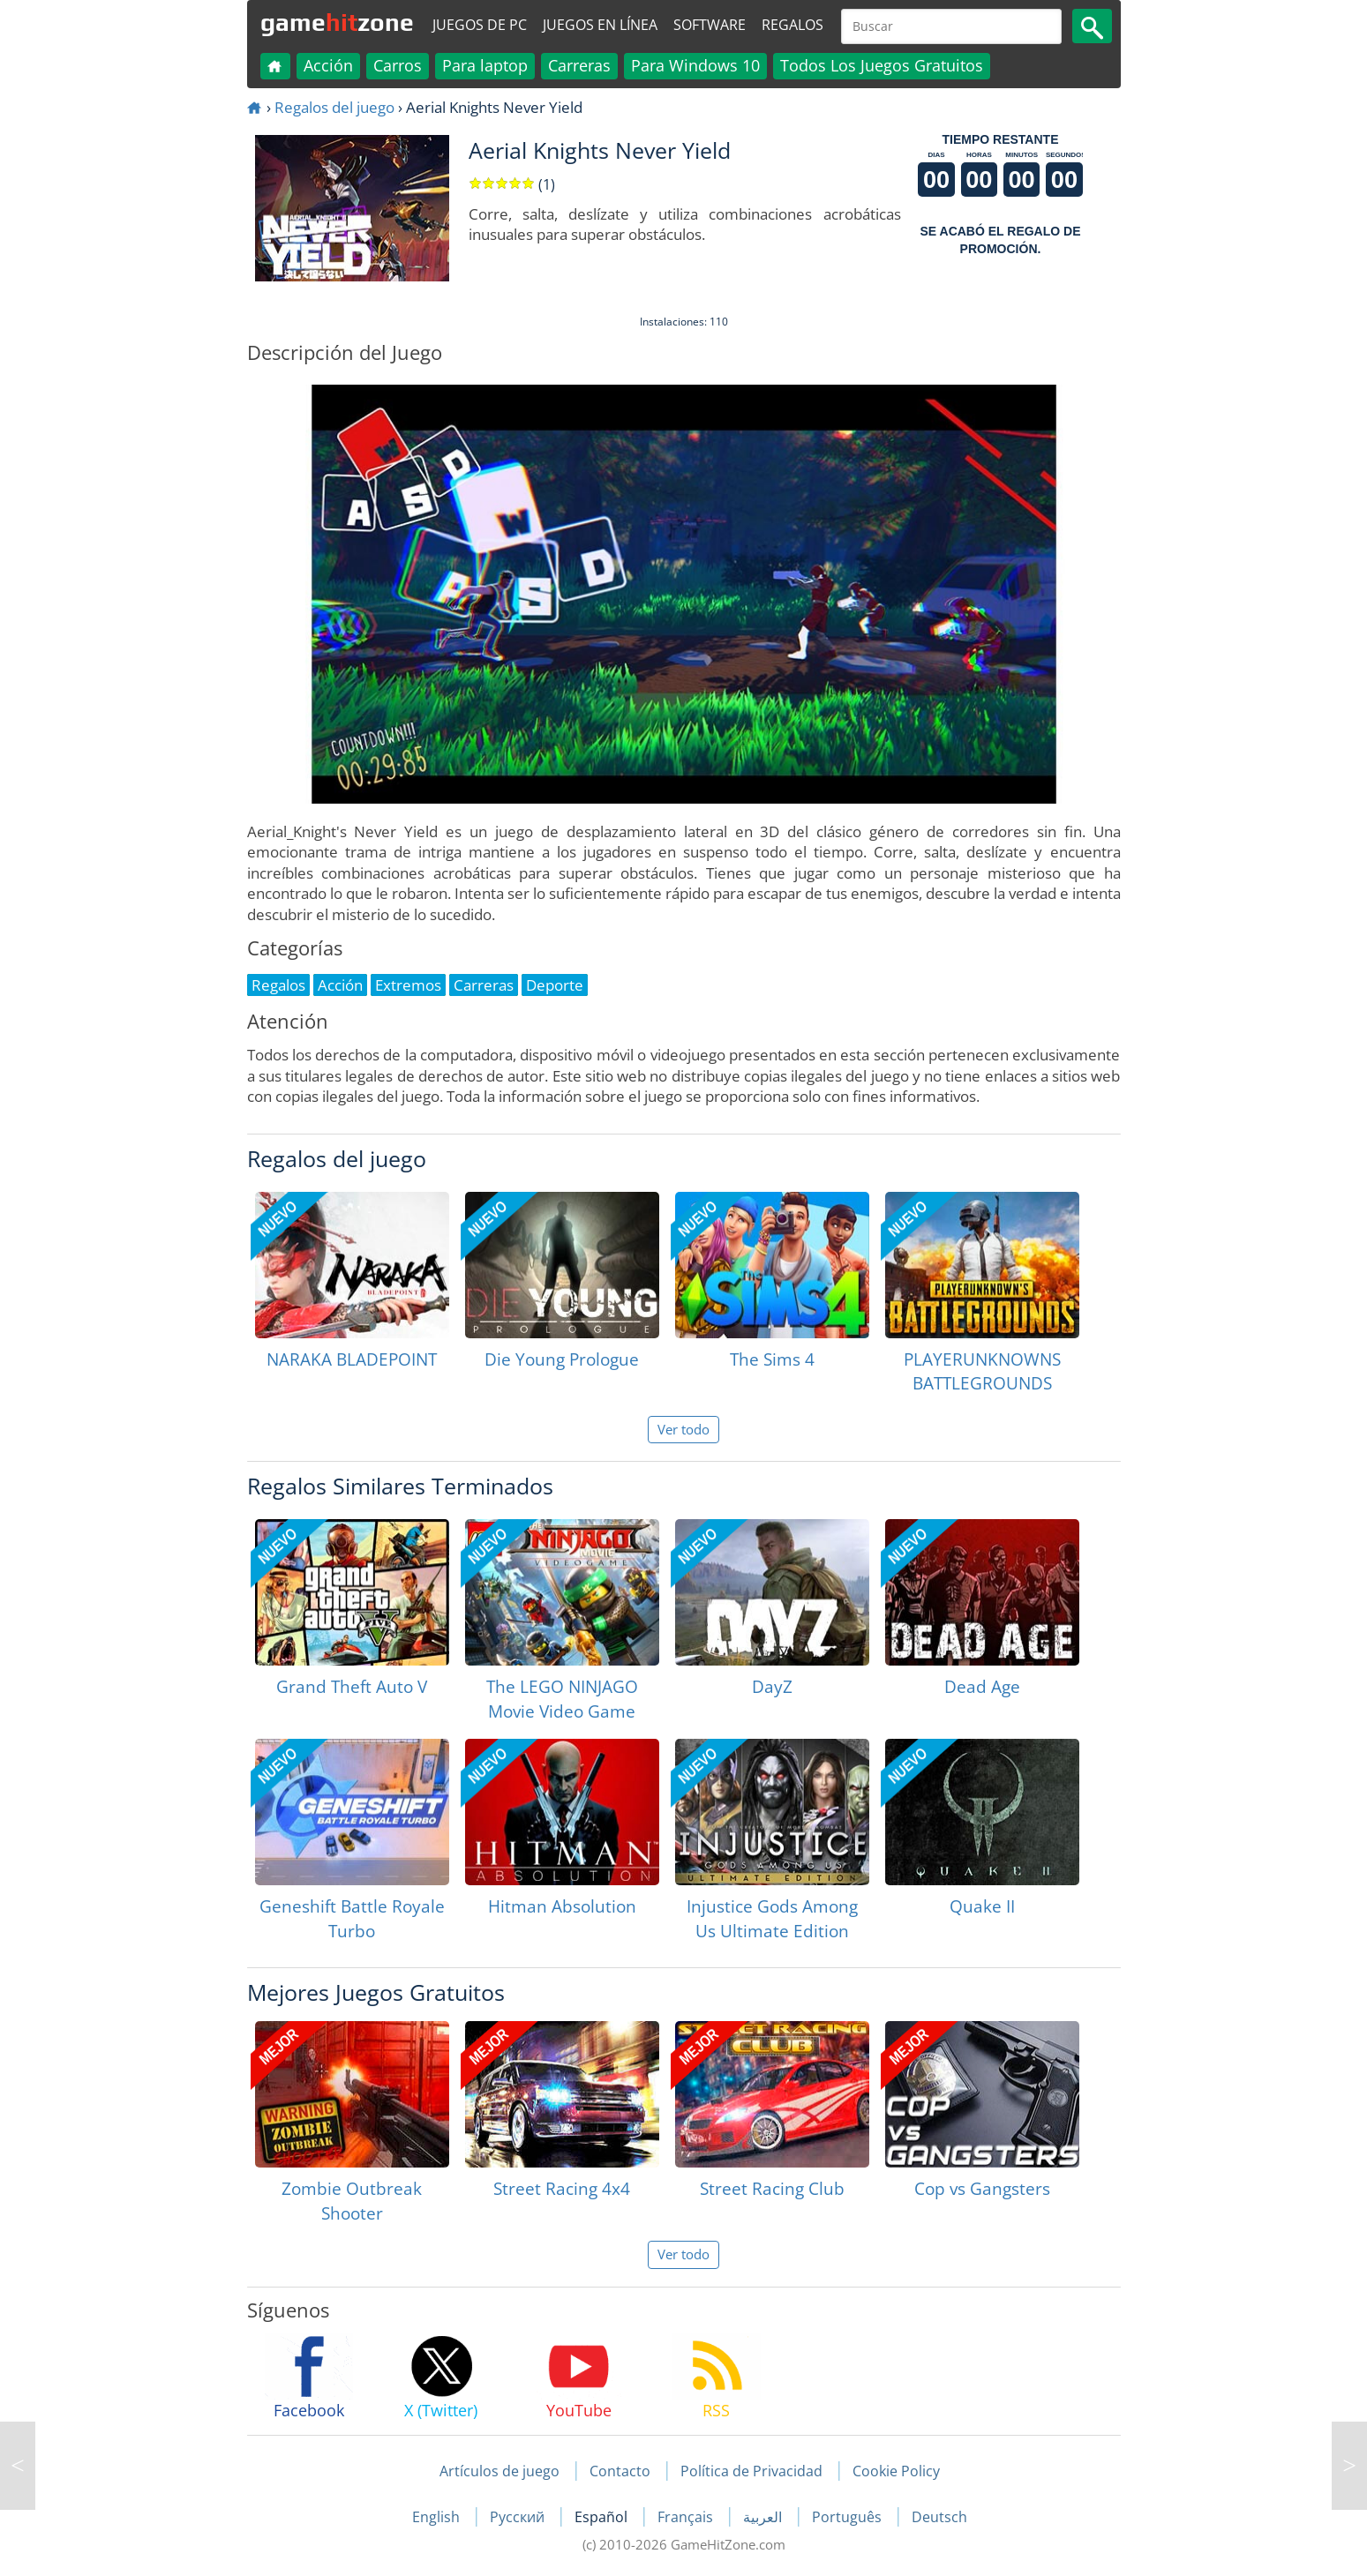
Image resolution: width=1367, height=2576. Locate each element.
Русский (519, 2517)
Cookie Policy (896, 2471)
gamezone (337, 22)
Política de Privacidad (751, 2471)
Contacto (620, 2471)
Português (848, 2517)
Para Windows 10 (695, 65)
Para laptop (485, 65)
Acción (328, 65)
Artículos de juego (499, 2471)
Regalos (792, 24)
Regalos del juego (334, 107)
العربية (764, 2517)
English (437, 2517)
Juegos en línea (600, 24)
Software (709, 24)
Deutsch (939, 2517)
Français (687, 2517)
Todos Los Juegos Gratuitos (881, 65)
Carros (397, 65)
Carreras (579, 65)
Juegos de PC (479, 24)
